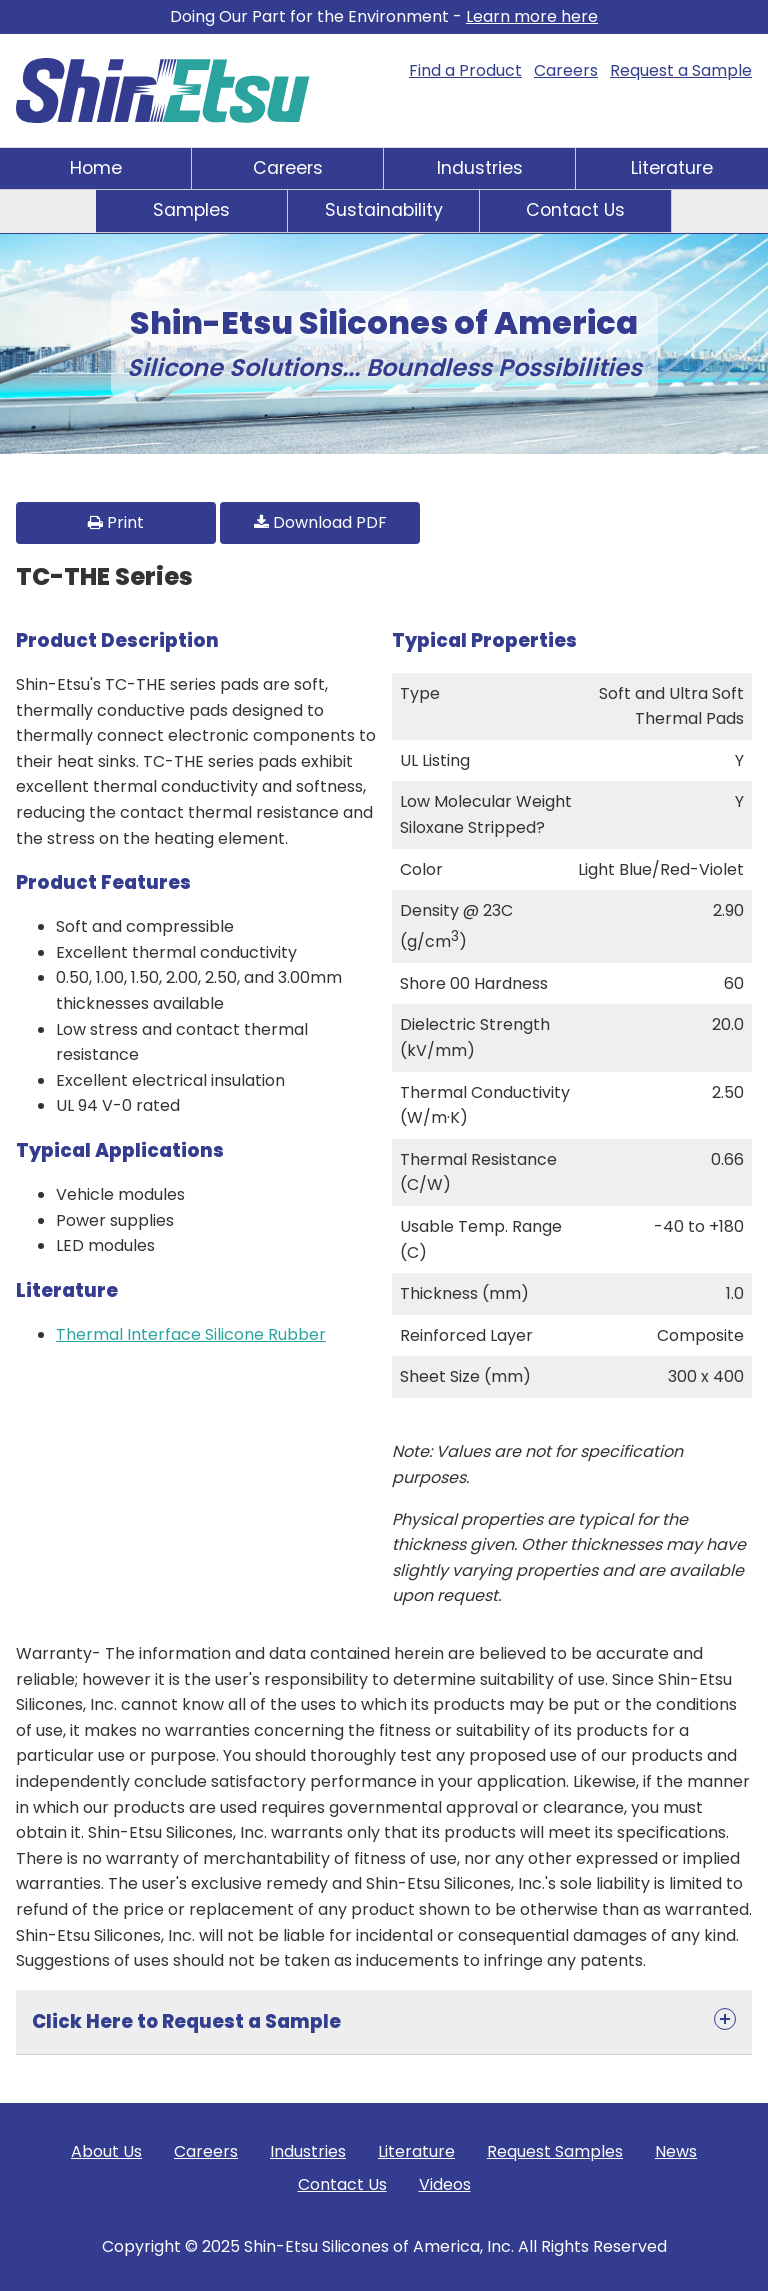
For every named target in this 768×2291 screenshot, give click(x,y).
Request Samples (555, 2151)
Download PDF (320, 522)
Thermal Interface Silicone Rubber (191, 1334)
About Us (106, 2151)
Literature (672, 168)
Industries (480, 168)
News (676, 2151)
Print (116, 522)
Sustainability (384, 210)
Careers (566, 70)
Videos (445, 2184)
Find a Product (465, 70)
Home (96, 168)
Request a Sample (681, 70)
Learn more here (532, 16)
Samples (191, 210)
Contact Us (575, 210)
